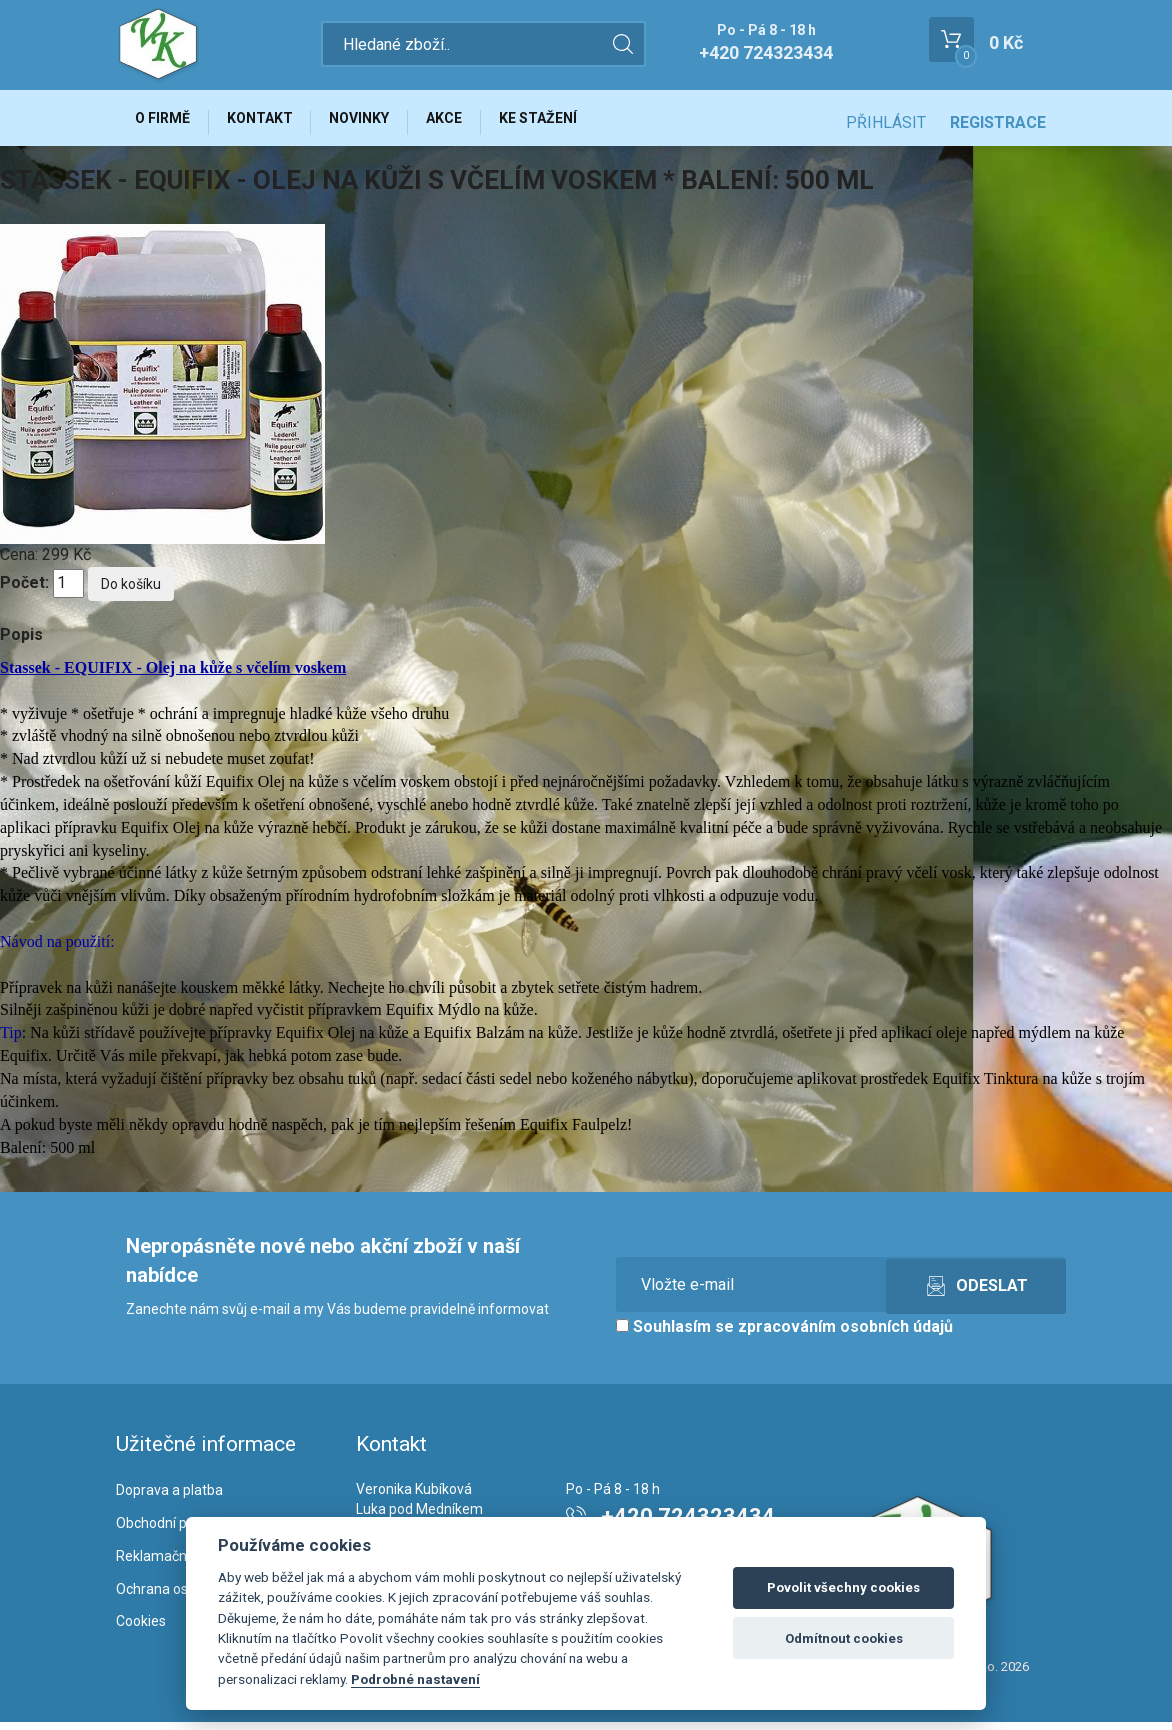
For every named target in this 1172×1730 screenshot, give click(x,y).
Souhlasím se (784, 1335)
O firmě (166, 122)
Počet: (24, 591)
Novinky (380, 122)
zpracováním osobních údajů (845, 1335)
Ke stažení (575, 122)
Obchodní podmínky (178, 1531)
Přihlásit (886, 122)
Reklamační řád (165, 1564)
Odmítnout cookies (844, 1638)
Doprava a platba (169, 1498)
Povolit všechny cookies (843, 1587)
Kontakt (272, 122)
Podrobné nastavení (415, 1679)
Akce (473, 122)
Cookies (141, 1630)
